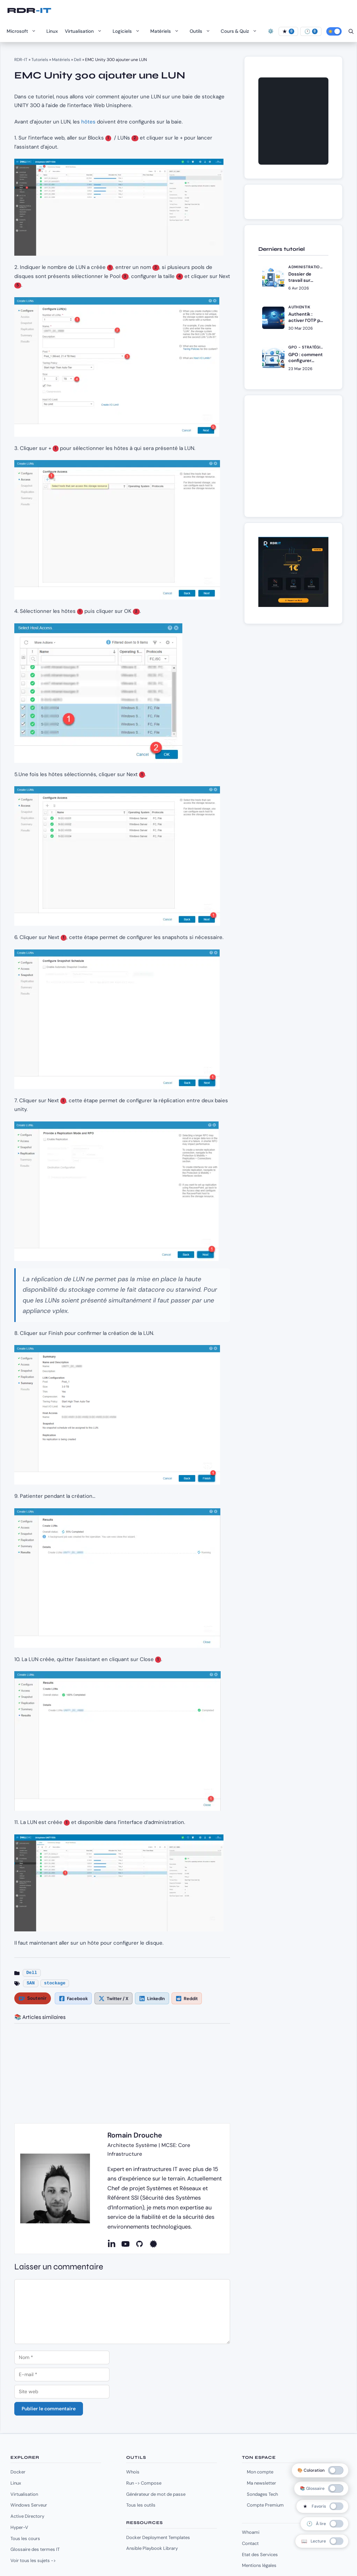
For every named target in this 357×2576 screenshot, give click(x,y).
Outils (202, 31)
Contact (250, 2543)
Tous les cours (25, 2538)
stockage (54, 1983)
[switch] (322, 2506)
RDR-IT (29, 10)
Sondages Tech (262, 2494)
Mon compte (260, 2472)
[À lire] (310, 31)
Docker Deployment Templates (158, 2537)
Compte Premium (265, 2505)
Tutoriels (39, 59)
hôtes (88, 121)
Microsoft (23, 31)
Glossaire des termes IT (35, 2549)
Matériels (166, 31)
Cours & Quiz (241, 31)
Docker (17, 2472)
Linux (52, 31)
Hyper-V (19, 2527)
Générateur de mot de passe (155, 2494)
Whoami (250, 2532)
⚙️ (271, 31)
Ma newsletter (261, 2483)
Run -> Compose (143, 2483)
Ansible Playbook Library (152, 2548)
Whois (132, 2472)
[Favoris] (288, 31)
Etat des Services (260, 2555)
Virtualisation (85, 31)
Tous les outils (140, 2505)
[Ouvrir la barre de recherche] (351, 31)
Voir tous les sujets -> (33, 2560)
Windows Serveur (28, 2505)
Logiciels (128, 31)
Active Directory (27, 2516)
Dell (77, 59)
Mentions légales (259, 2565)
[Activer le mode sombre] (334, 31)
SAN (30, 1983)
